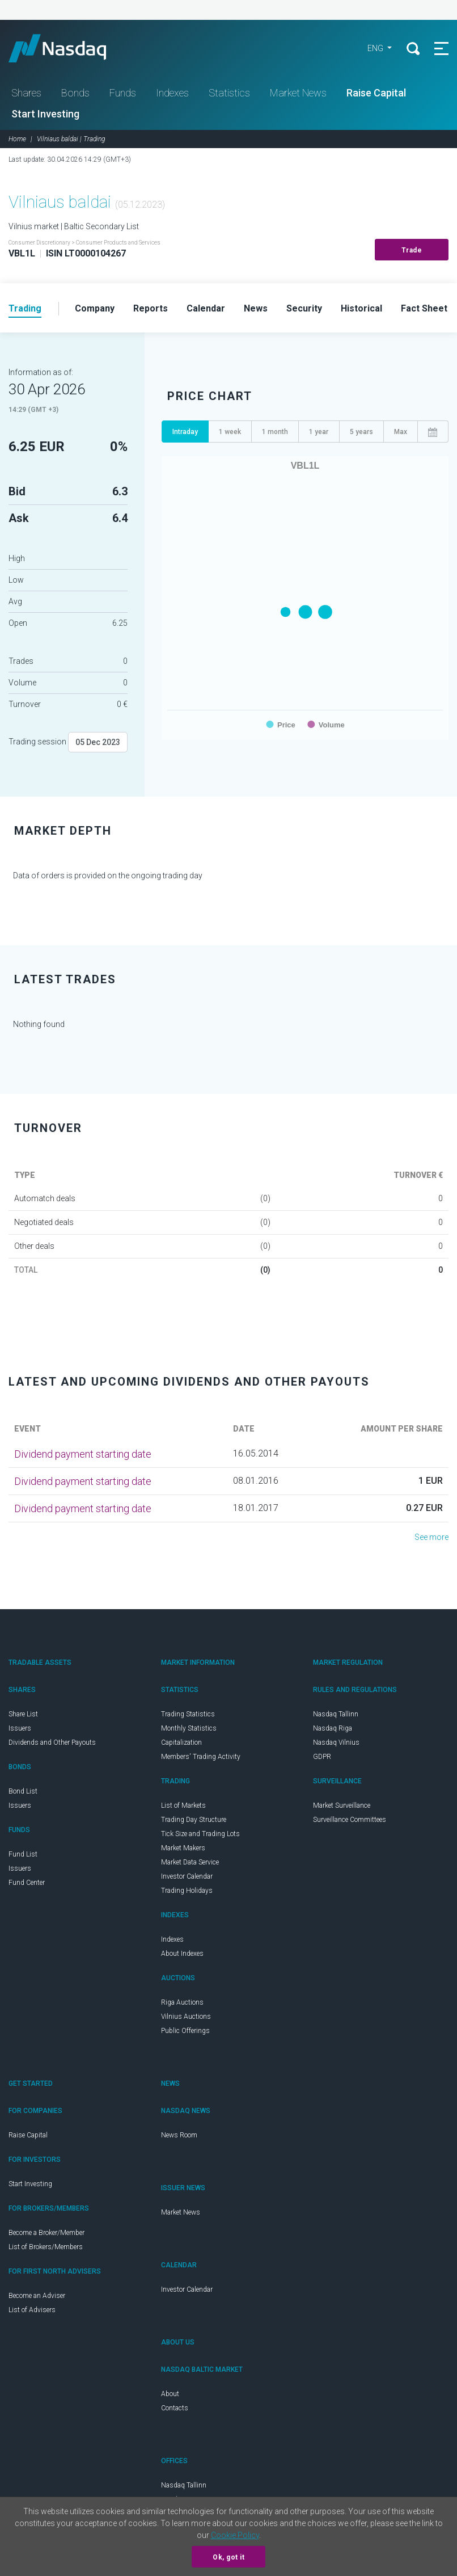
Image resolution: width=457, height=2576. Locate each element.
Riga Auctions (182, 2002)
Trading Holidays (187, 1891)
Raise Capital (376, 93)
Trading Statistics (188, 1714)
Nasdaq (68, 48)
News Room (179, 2135)
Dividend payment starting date (82, 1454)
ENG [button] (376, 48)
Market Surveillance (341, 1805)
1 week (230, 432)
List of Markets (183, 1805)
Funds (122, 93)
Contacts (174, 2408)
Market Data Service (190, 1862)
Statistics (229, 93)
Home (17, 139)
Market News (298, 93)
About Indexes (182, 1954)
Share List (23, 1714)
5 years (361, 432)
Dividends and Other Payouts (52, 1742)
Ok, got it (228, 2557)
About (170, 2394)
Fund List (23, 1854)
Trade (411, 250)
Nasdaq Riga (332, 1728)
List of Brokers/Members (46, 2247)
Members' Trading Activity (200, 1757)
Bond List (23, 1791)
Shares (26, 93)
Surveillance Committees (349, 1820)
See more (431, 1537)
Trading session (37, 741)
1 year (318, 432)
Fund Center (27, 1883)
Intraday (185, 432)
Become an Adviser (37, 2296)
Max (400, 432)
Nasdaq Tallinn (335, 1714)
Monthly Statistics (189, 1728)
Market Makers (183, 1848)
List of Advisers (32, 2310)
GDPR (322, 1757)
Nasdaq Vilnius (336, 1742)
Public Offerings (185, 2031)
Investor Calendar (187, 1876)
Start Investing (45, 114)
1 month (275, 432)
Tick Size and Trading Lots (200, 1834)
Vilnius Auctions (186, 2017)
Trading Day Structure (193, 1820)
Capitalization (181, 1742)
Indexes (172, 93)
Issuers (20, 1728)
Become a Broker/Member (46, 2233)
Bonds (75, 93)
